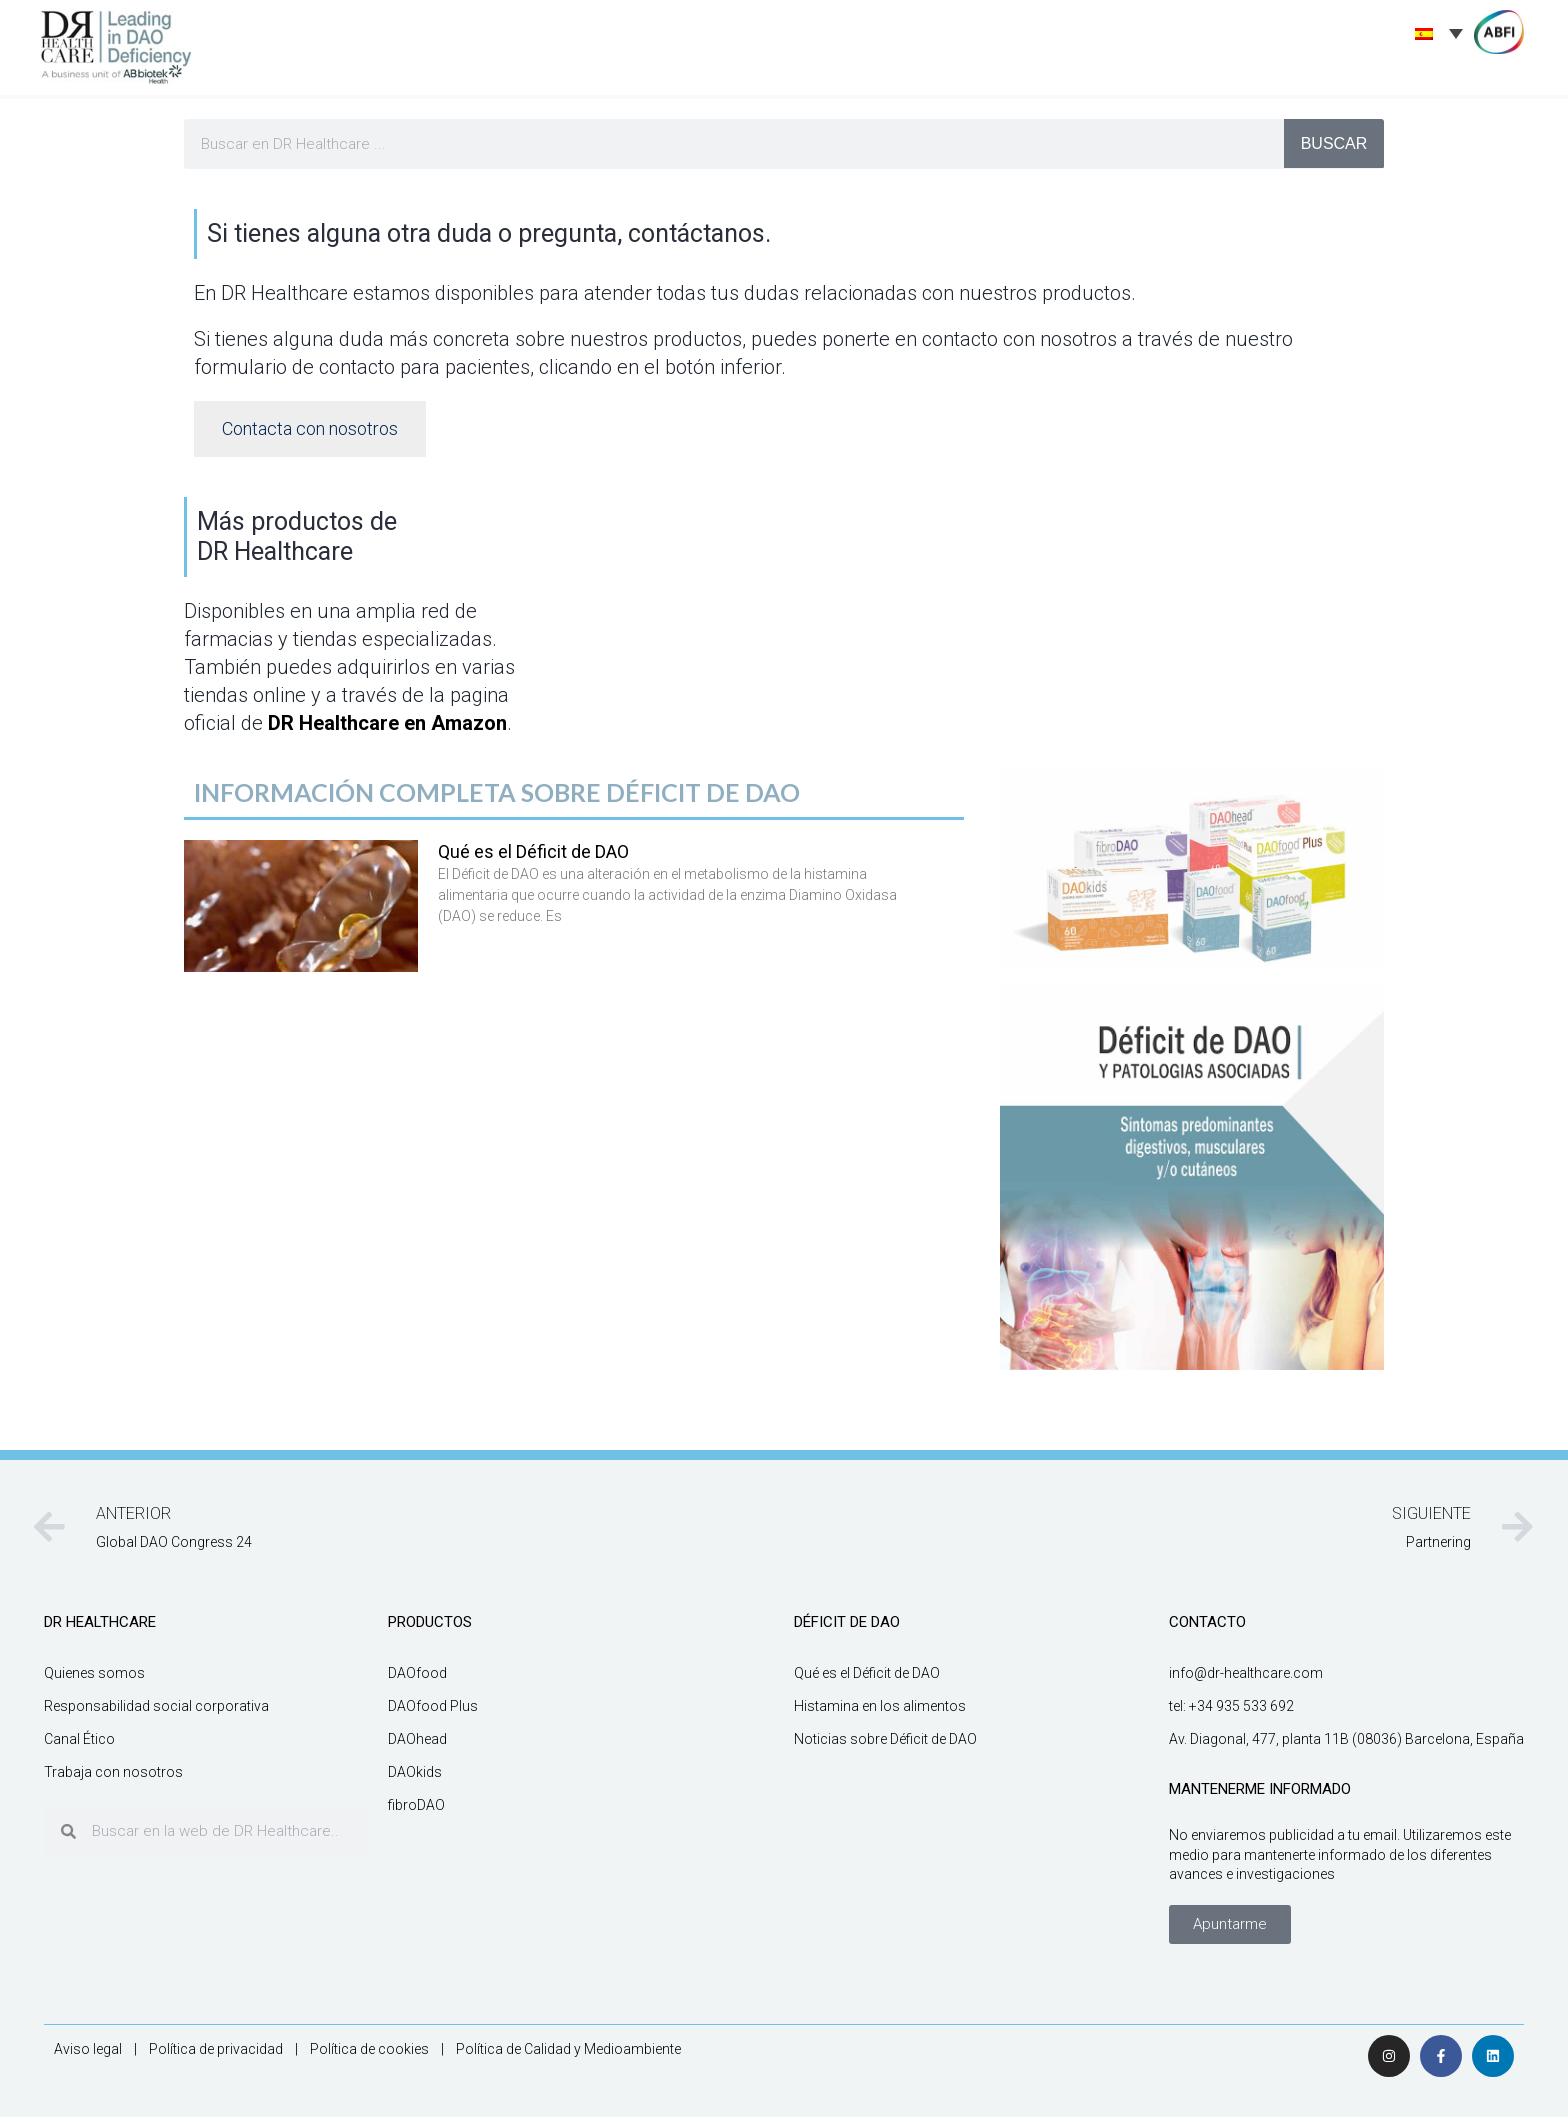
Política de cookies (369, 2049)
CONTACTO (1207, 1622)
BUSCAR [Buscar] (1334, 143)
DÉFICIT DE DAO (847, 1622)
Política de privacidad (216, 2049)
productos (430, 1622)
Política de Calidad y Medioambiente (568, 2049)
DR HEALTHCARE (100, 1622)
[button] (1230, 1924)
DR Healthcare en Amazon (387, 723)
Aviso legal (88, 2049)
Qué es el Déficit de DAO (533, 851)
